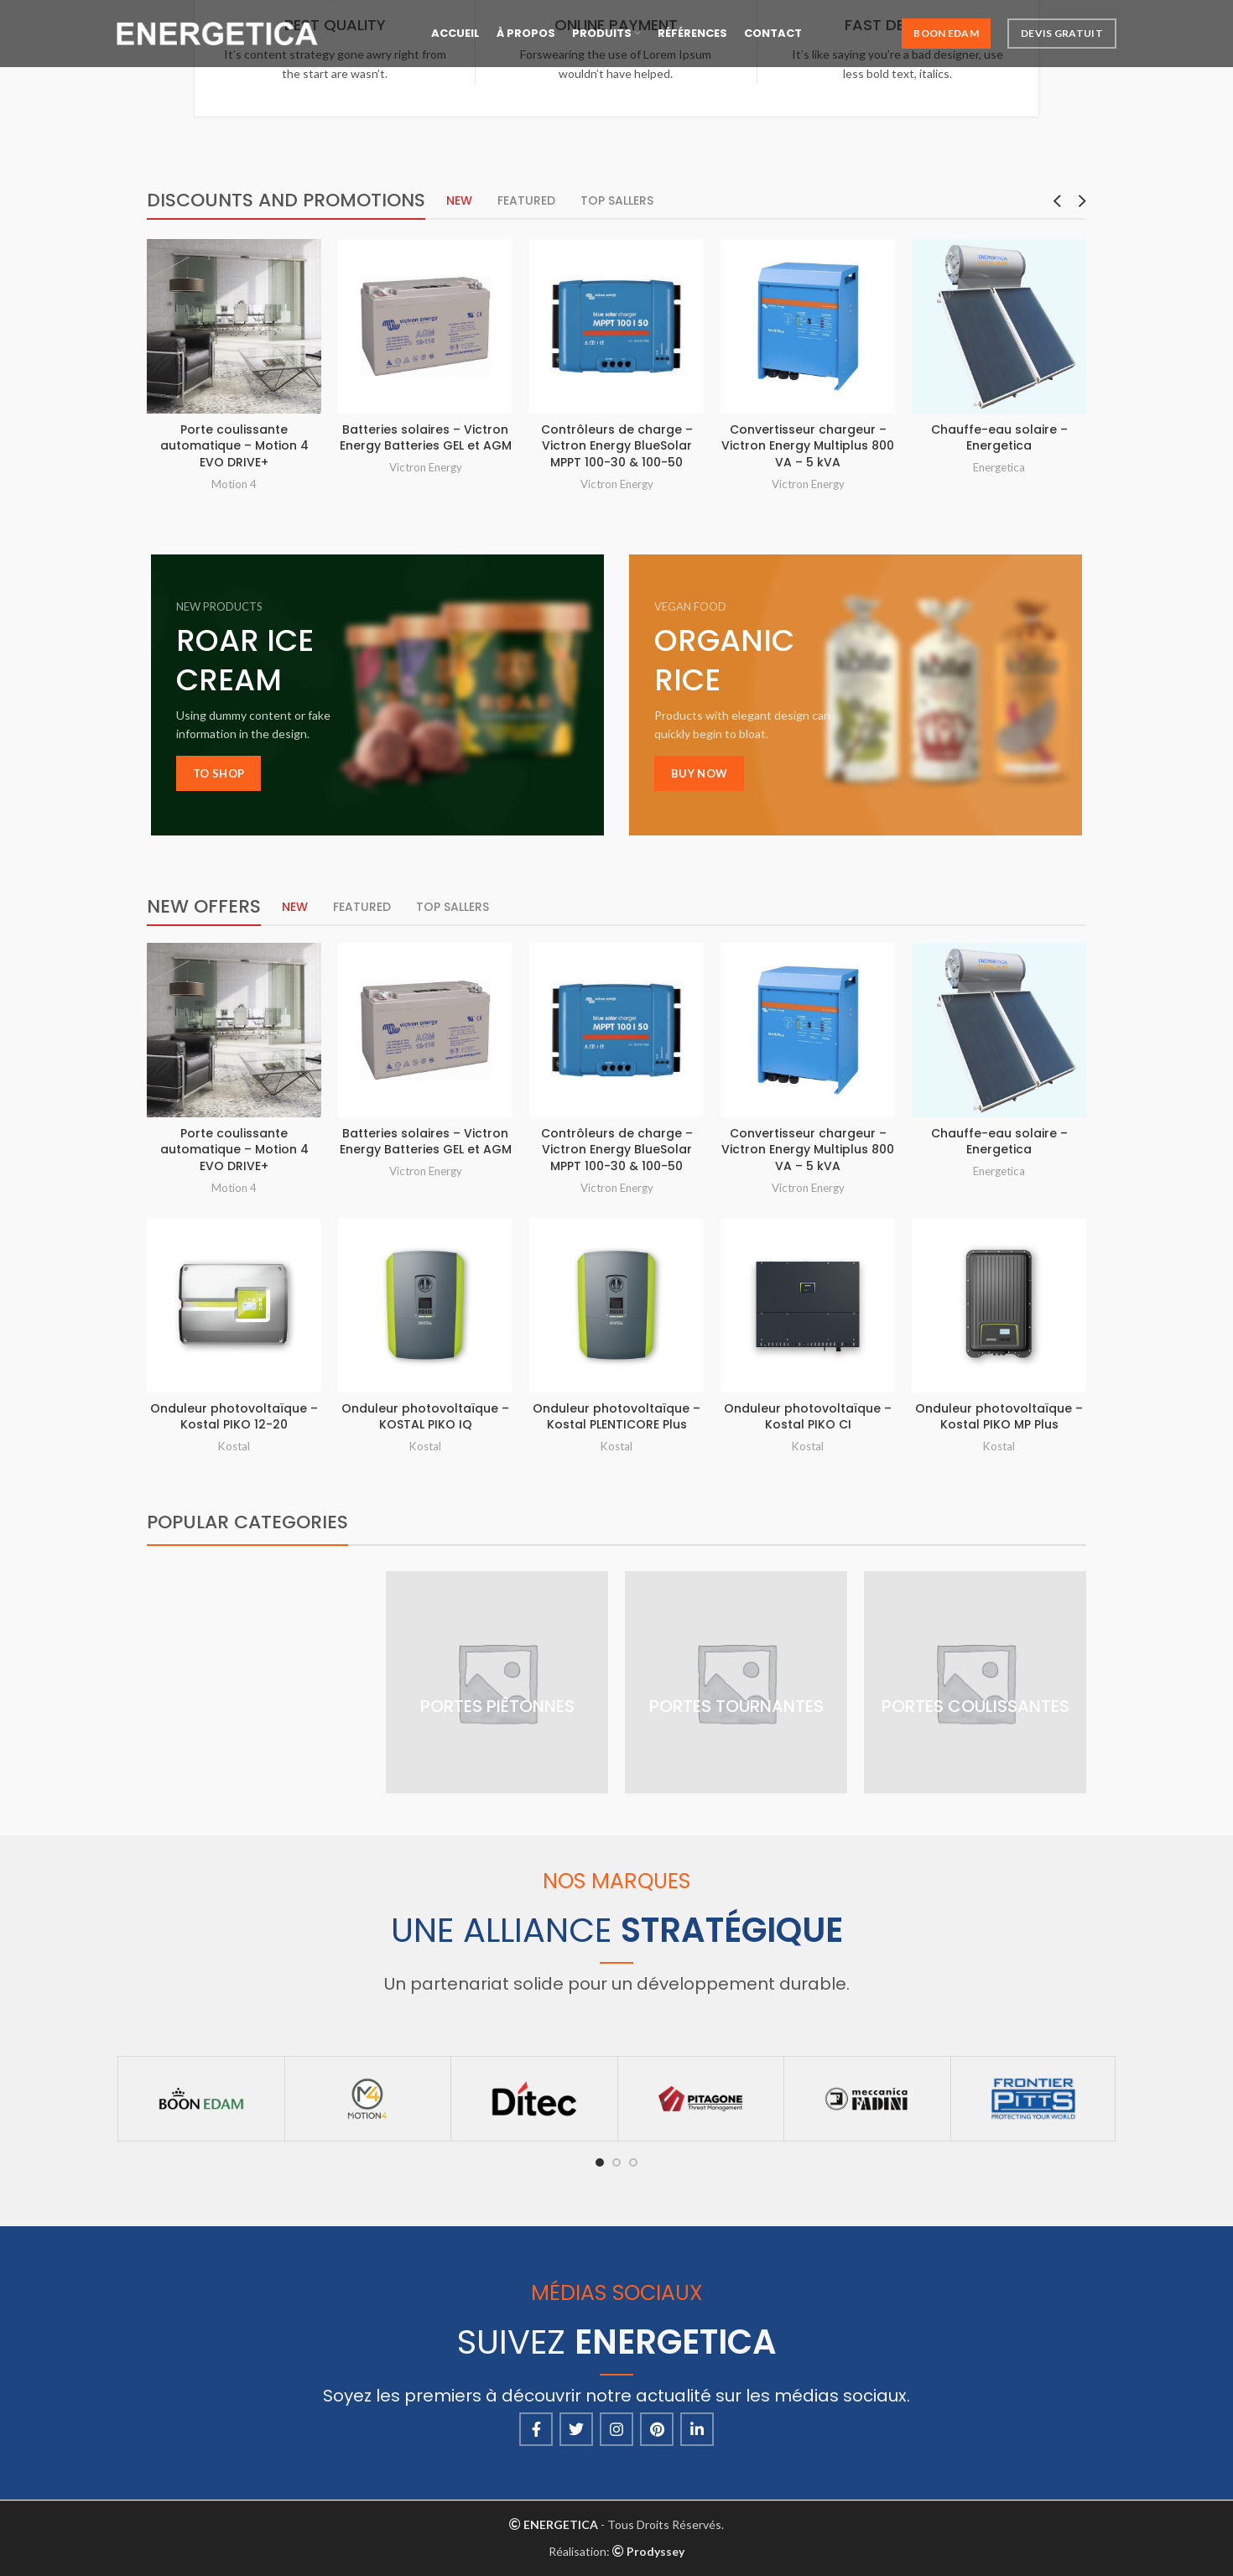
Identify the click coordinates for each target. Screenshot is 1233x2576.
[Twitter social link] (576, 2429)
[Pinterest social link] (657, 2429)
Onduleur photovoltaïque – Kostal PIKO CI (808, 1417)
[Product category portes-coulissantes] (975, 1682)
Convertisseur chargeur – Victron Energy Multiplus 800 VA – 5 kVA (807, 446)
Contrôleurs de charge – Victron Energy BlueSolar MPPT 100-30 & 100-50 (617, 446)
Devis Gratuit (1062, 33)
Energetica (999, 467)
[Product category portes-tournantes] (736, 1682)
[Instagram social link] (616, 2429)
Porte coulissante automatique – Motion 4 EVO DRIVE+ (234, 446)
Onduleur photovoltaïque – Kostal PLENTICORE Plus (616, 1417)
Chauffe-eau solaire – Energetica (999, 438)
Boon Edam (946, 33)
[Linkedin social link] (697, 2429)
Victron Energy (425, 467)
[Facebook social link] (536, 2429)
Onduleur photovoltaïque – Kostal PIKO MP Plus (999, 1417)
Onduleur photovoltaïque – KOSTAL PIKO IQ (425, 1417)
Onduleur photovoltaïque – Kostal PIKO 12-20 (234, 1417)
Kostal (234, 1446)
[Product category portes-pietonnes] (497, 1682)
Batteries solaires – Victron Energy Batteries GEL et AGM (426, 438)
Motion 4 (234, 484)
